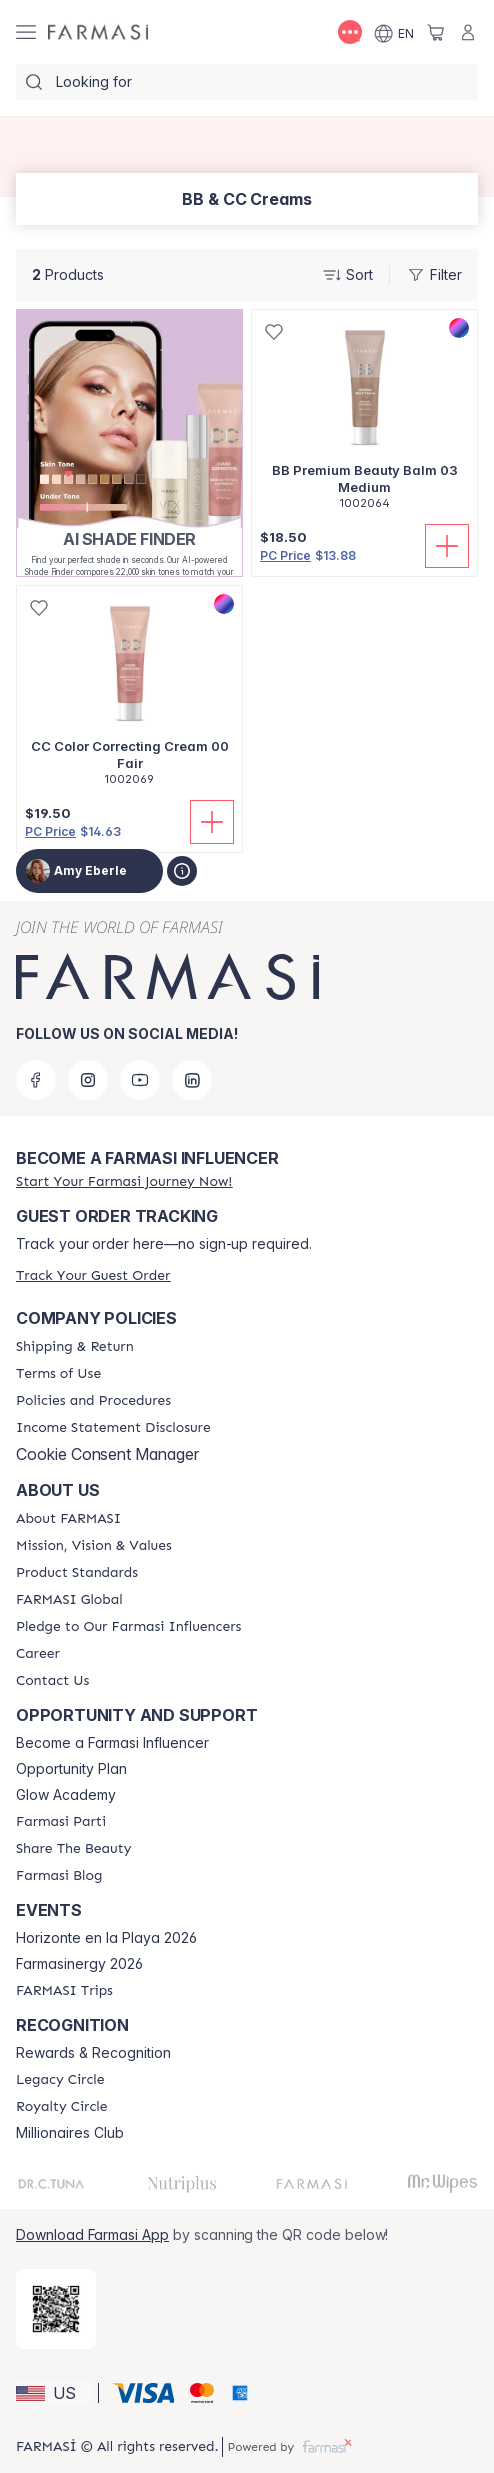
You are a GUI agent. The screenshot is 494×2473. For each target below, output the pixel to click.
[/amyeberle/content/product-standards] (77, 1573)
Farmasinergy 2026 (79, 1964)
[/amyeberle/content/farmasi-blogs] (59, 1876)
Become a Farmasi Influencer (112, 1743)
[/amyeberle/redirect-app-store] (56, 2309)
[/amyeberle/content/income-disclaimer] (113, 1428)
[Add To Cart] (447, 546)
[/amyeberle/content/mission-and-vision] (94, 1546)
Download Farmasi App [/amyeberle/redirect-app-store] (92, 2234)
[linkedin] (192, 1080)
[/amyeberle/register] (124, 1181)
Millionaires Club (70, 2133)
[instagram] (88, 1080)
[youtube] (140, 1080)
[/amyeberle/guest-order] (93, 1275)
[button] (54, 2393)
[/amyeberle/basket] (436, 32)
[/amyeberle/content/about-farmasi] (68, 1519)
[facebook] (36, 1080)
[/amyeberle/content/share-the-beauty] (73, 1849)
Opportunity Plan (71, 1769)
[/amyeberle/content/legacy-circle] (60, 2080)
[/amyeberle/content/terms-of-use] (58, 1374)
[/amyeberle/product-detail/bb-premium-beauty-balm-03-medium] (364, 420)
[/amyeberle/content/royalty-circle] (62, 2107)
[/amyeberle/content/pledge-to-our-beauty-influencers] (128, 1627)
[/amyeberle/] (98, 32)
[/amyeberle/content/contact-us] (52, 1681)
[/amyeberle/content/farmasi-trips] (64, 1991)
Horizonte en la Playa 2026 (106, 1938)
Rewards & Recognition (93, 2053)
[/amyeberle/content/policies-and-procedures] (93, 1401)
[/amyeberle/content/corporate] (69, 1600)
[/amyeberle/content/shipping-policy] (75, 1347)
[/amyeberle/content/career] (38, 1654)
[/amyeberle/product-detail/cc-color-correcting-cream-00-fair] (129, 696)
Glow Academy (66, 1795)
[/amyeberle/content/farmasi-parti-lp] (61, 1822)
